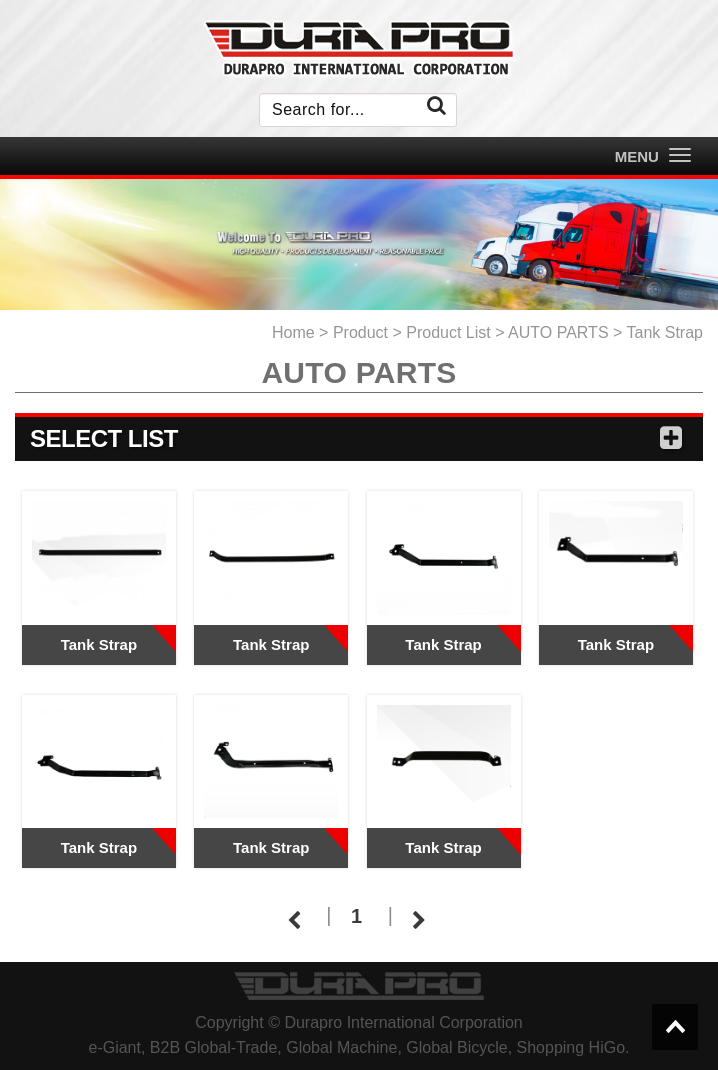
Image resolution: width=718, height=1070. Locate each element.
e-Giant (114, 1047)
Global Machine (341, 1047)
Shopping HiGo (571, 1047)
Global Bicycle (456, 1047)
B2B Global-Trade (213, 1047)
